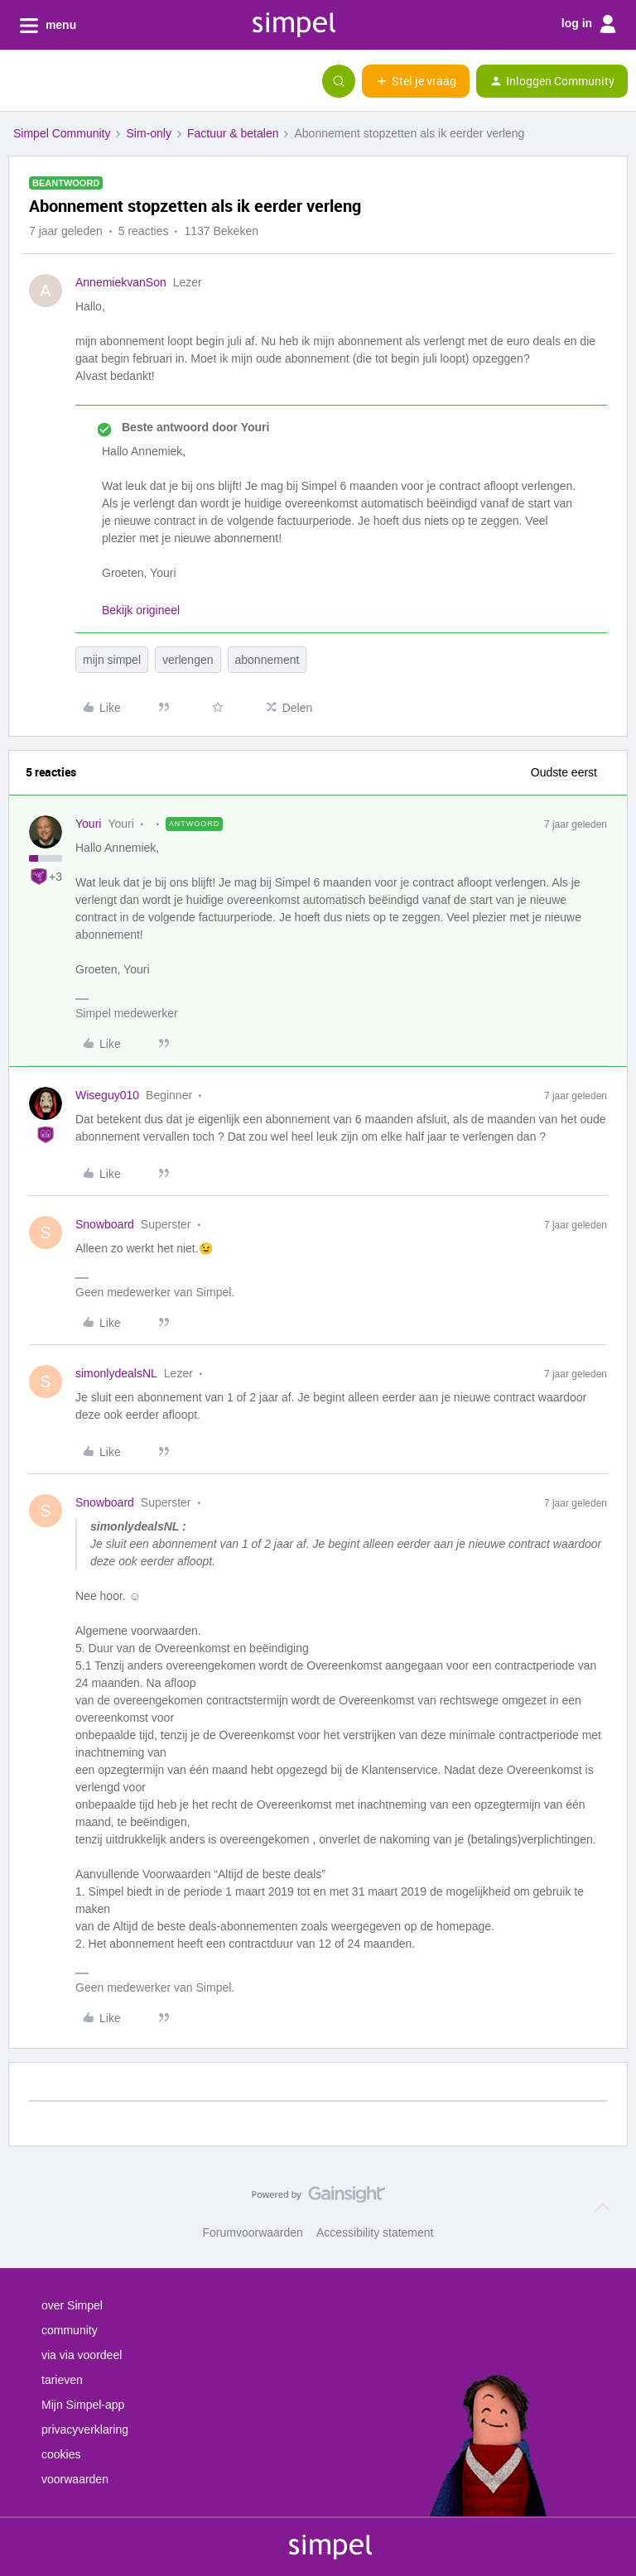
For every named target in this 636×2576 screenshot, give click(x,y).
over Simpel (72, 2305)
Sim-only (148, 133)
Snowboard (104, 1224)
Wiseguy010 (107, 1095)
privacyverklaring (84, 2429)
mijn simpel (112, 659)
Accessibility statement (375, 2232)
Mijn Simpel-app (82, 2404)
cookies (60, 2454)
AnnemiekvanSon (120, 282)
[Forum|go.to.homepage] (95, 81)
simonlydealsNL (116, 1373)
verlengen (188, 659)
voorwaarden (74, 2479)
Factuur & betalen (233, 133)
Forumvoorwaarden (253, 2232)
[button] (18, 84)
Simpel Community (61, 133)
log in (588, 24)
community (69, 2330)
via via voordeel (81, 2355)
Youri (88, 823)
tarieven (62, 2379)
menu (48, 25)
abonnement (267, 659)
